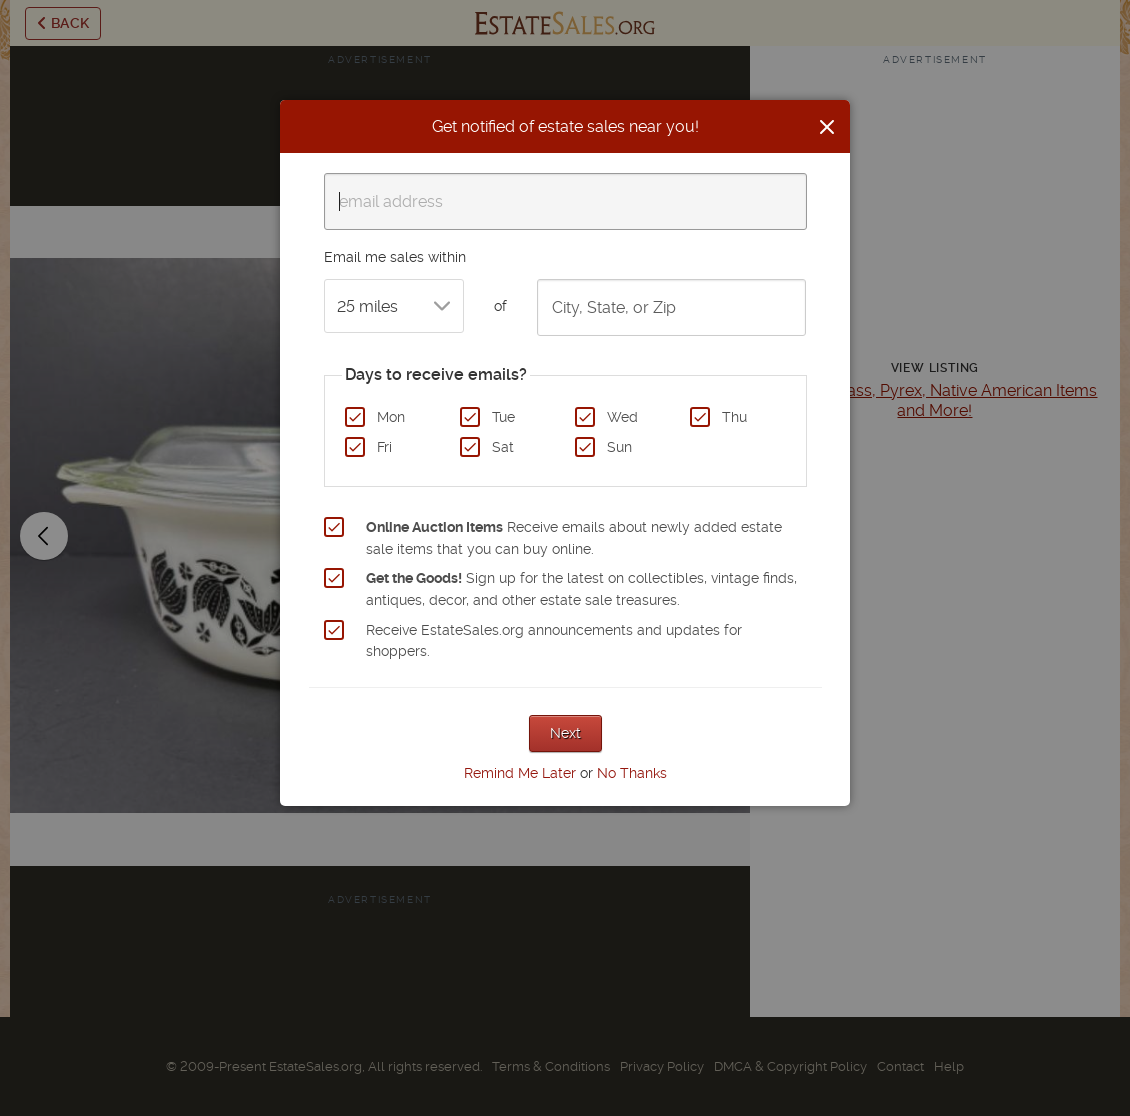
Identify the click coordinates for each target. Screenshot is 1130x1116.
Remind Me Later (520, 773)
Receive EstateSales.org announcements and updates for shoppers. (554, 641)
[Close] (827, 127)
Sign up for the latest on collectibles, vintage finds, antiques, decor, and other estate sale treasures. (581, 589)
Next (565, 733)
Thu (734, 417)
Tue (503, 417)
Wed (622, 417)
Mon (391, 417)
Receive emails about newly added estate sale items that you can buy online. (574, 538)
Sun (619, 447)
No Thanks (632, 773)
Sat (503, 447)
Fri (384, 447)
